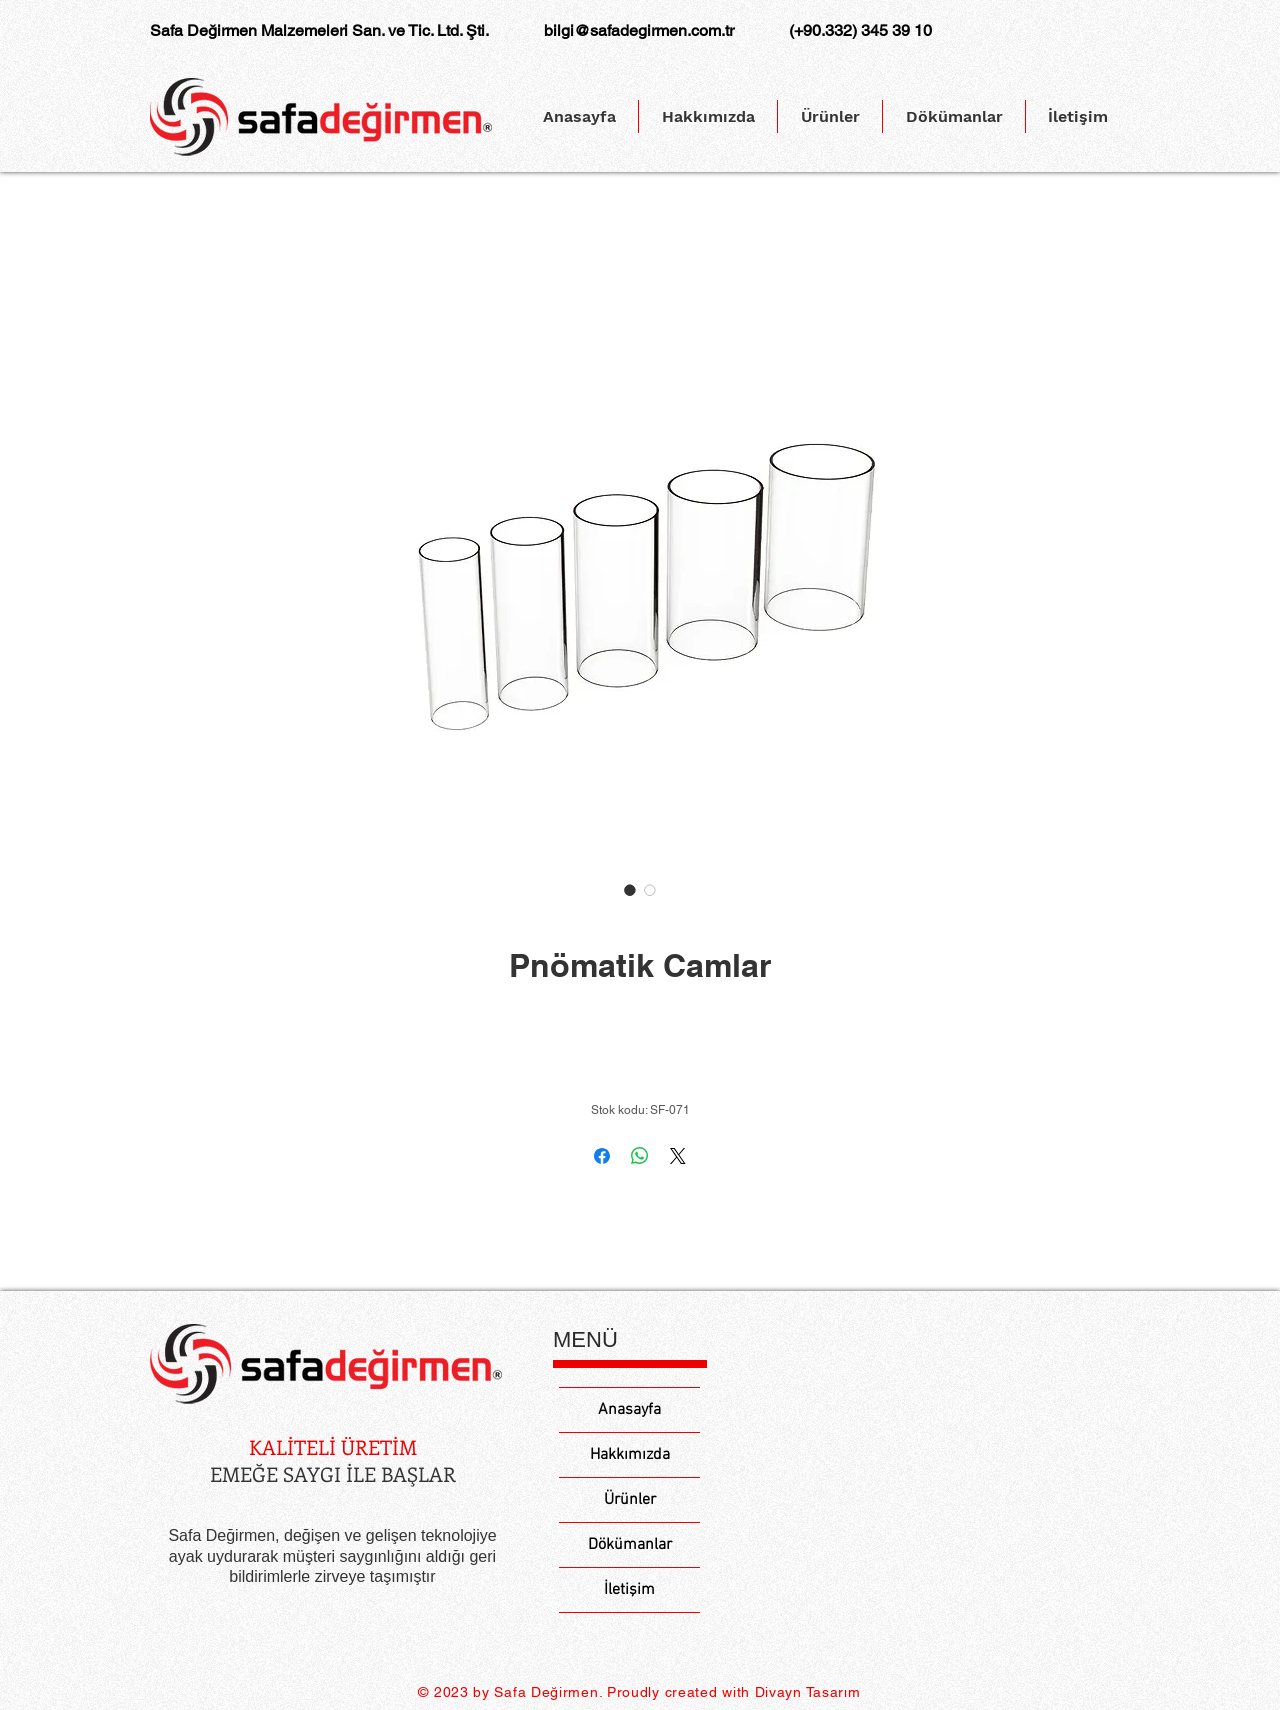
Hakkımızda (630, 1455)
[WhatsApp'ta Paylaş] (640, 1156)
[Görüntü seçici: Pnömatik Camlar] (630, 890)
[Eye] (326, 1364)
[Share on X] (678, 1156)
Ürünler (630, 1500)
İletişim (629, 1590)
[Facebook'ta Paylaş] (602, 1156)
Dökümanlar (630, 1545)
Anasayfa (629, 1410)
